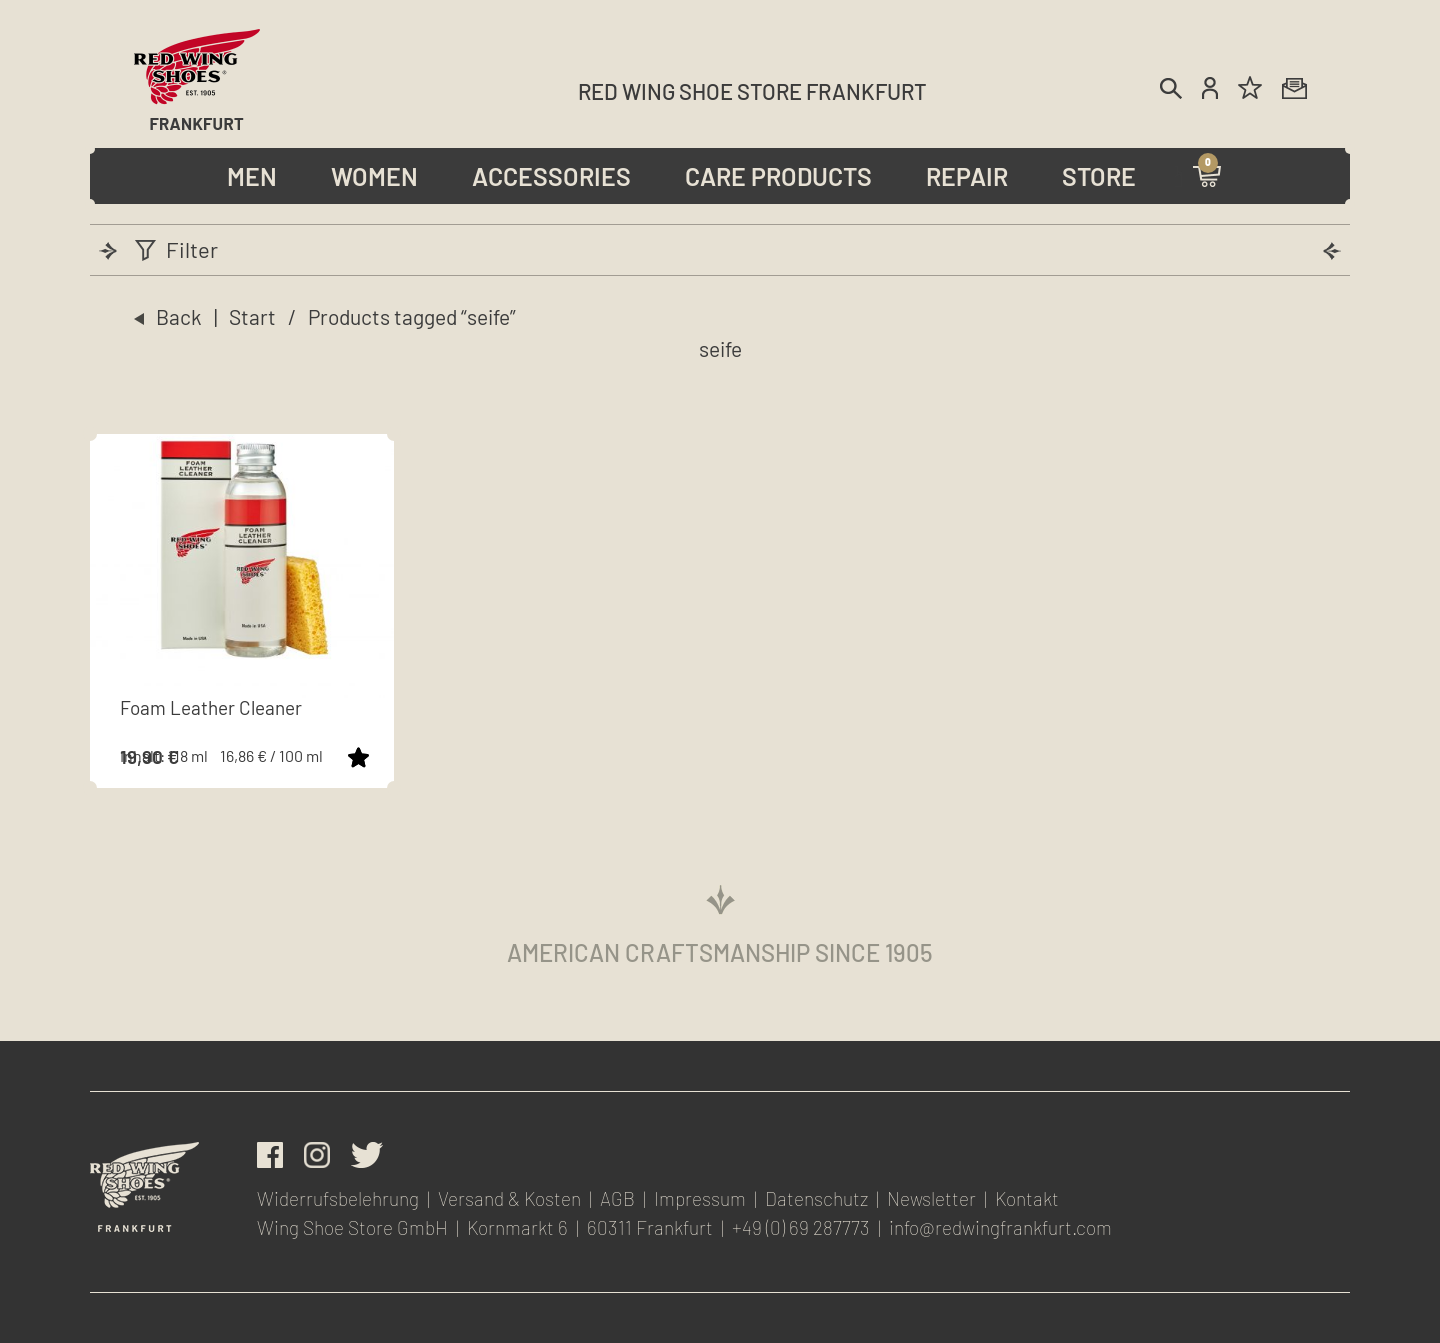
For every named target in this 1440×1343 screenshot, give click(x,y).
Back (179, 316)
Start (252, 316)
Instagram (317, 1155)
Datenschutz (816, 1198)
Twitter (367, 1155)
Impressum (700, 1198)
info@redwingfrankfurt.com (1000, 1227)
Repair (967, 176)
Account (1210, 87)
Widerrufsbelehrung (338, 1198)
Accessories (551, 176)
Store (1099, 176)
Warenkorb (1207, 175)
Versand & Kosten (509, 1198)
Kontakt (1027, 1198)
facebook (270, 1155)
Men (252, 176)
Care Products (778, 176)
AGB (617, 1198)
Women (374, 176)
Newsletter (1295, 87)
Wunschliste (1251, 87)
